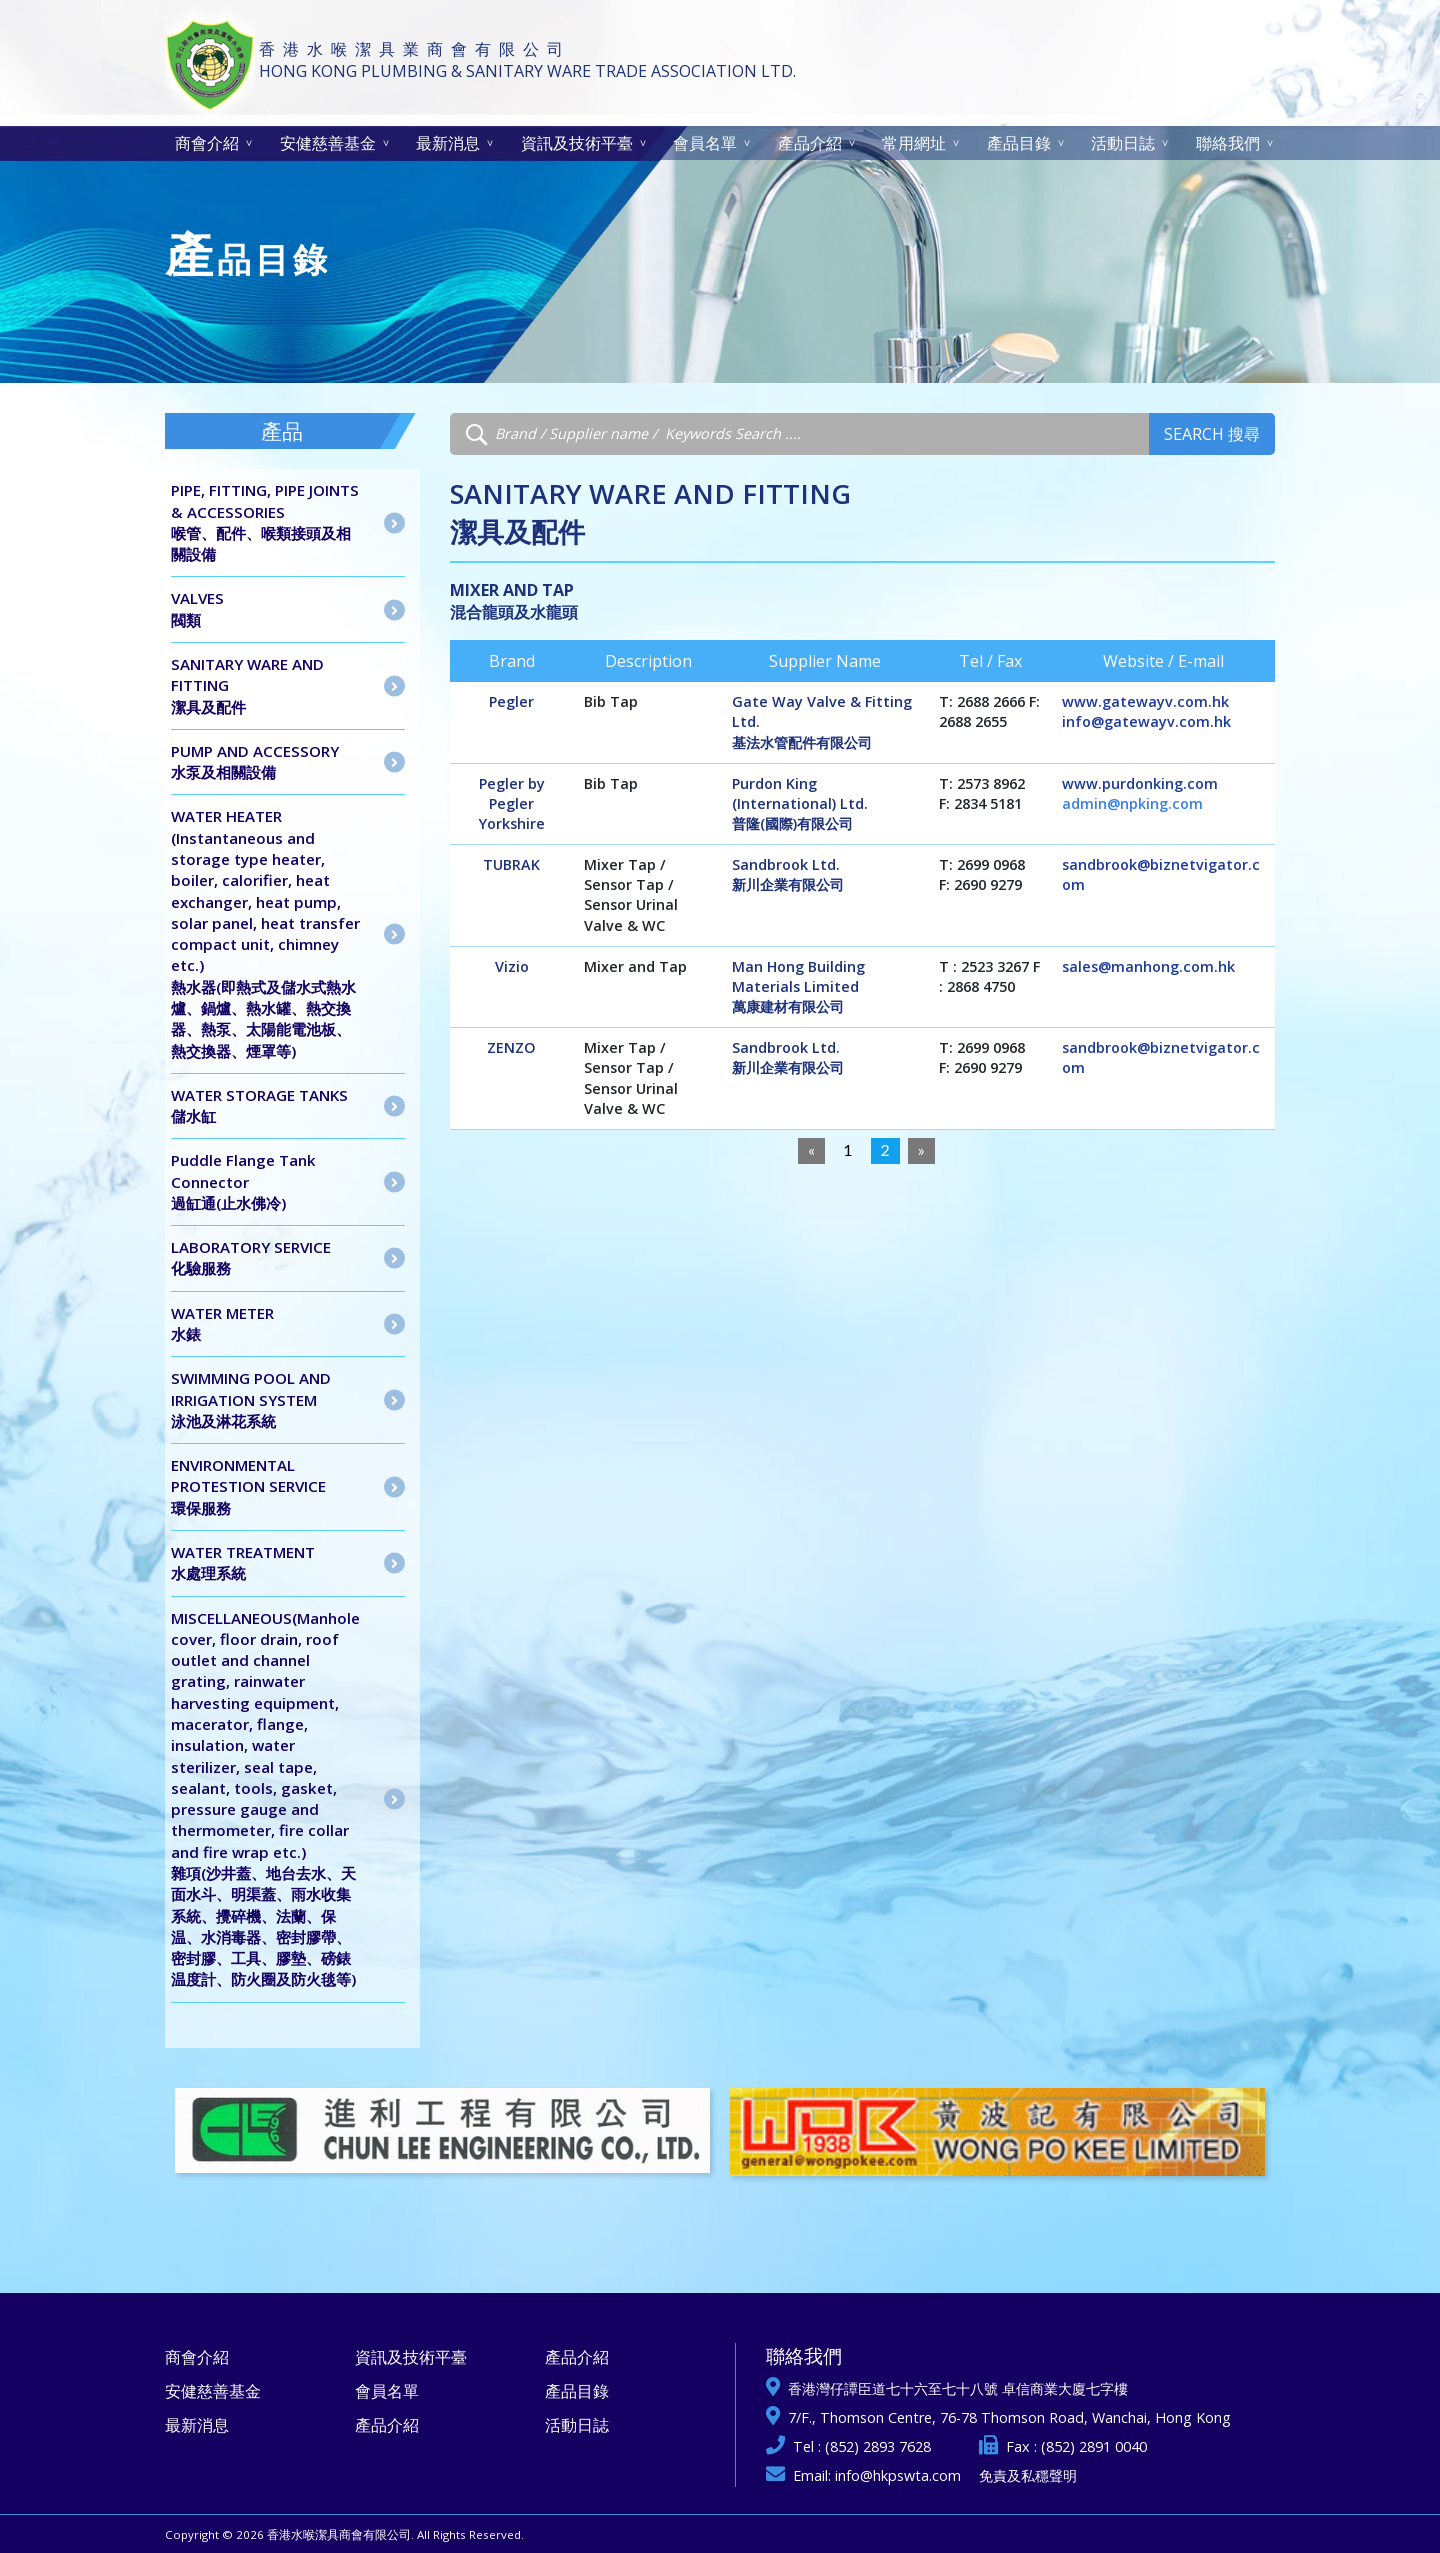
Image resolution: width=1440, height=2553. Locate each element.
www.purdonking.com (1140, 783)
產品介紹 (810, 143)
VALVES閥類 (197, 608)
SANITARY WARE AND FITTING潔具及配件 (247, 685)
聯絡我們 (1228, 143)
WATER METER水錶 (222, 1323)
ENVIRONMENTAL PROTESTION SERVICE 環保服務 (248, 1486)
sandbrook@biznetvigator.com (1161, 874)
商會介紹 (207, 143)
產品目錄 (1019, 143)
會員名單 (705, 143)
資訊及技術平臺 (577, 143)
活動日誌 (1123, 143)
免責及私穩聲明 (1028, 2475)
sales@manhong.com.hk (1148, 966)
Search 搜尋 (1212, 434)
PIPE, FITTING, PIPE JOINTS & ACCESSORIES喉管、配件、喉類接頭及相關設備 (265, 522)
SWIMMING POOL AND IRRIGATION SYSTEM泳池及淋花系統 (251, 1399)
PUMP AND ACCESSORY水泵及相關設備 (255, 761)
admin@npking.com (1132, 803)
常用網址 (914, 143)
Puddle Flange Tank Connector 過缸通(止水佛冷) (243, 1181)
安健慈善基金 (328, 143)
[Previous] (811, 1151)
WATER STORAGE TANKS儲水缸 (259, 1105)
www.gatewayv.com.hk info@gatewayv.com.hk (1146, 711)
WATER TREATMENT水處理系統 (243, 1562)
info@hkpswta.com (898, 2475)
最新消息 (448, 143)
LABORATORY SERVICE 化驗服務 (251, 1257)
